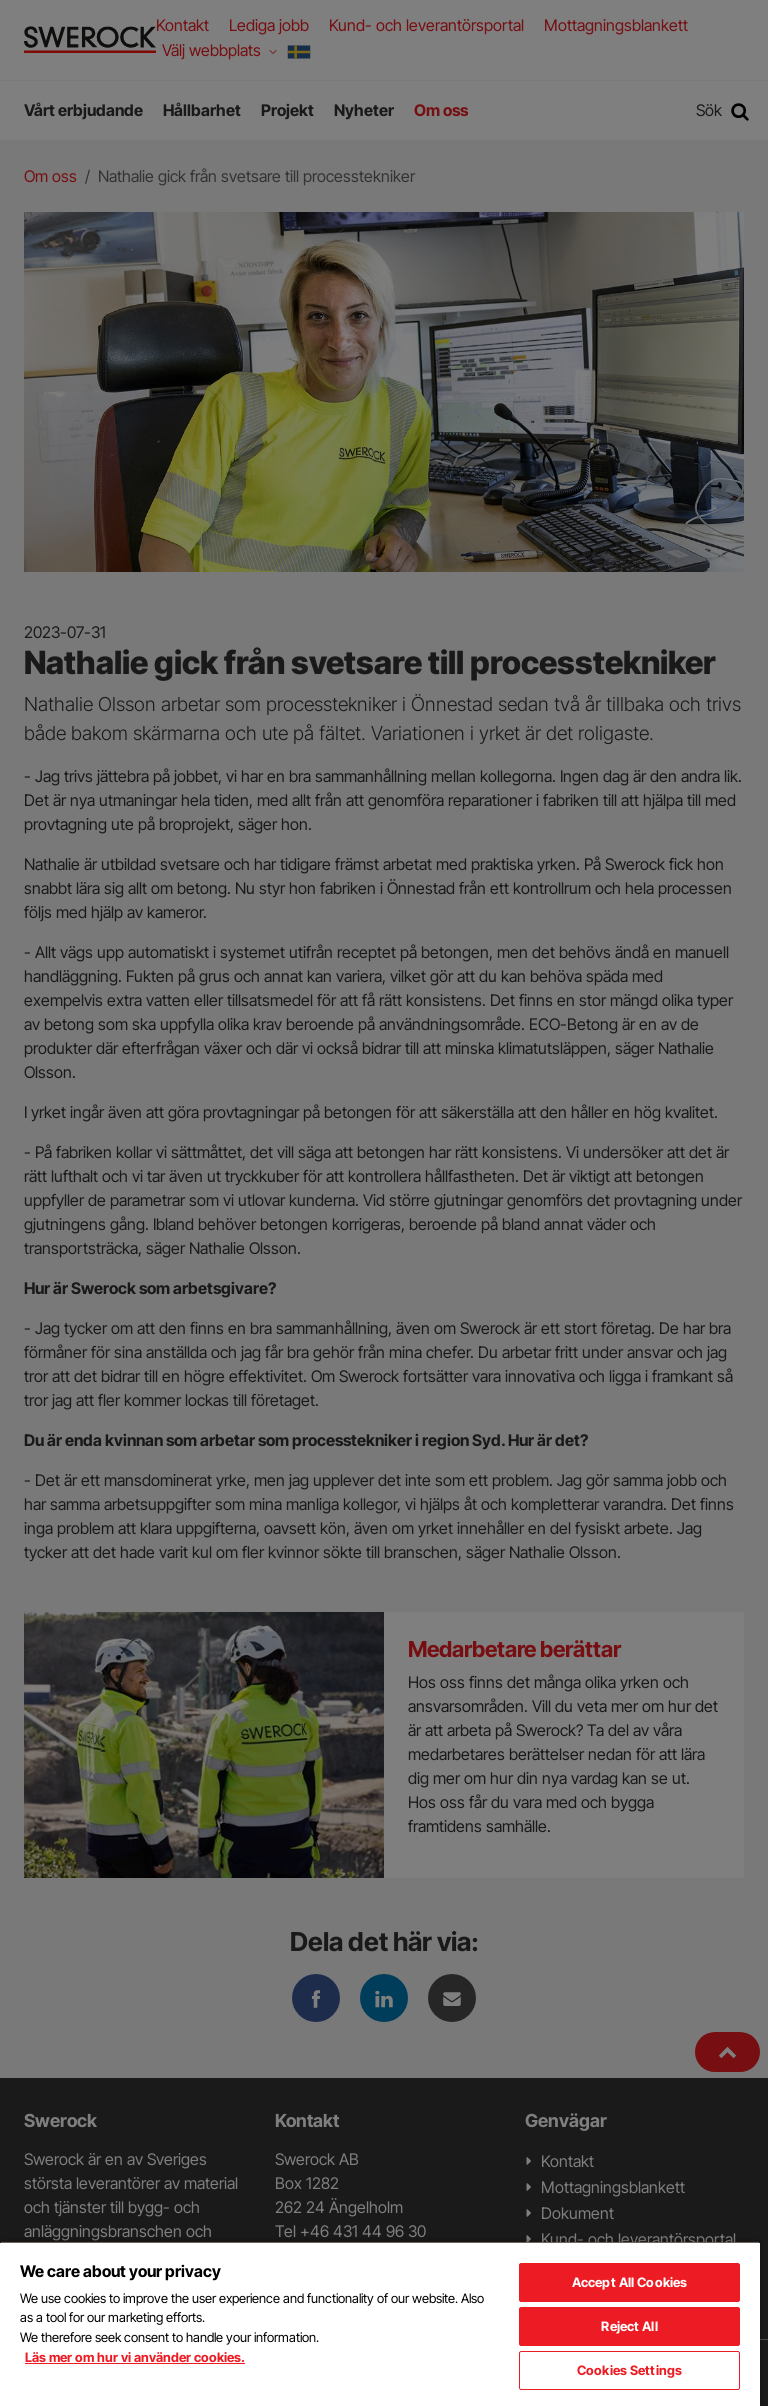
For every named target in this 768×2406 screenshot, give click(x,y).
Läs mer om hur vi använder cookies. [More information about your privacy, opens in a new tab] (135, 2357)
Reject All (629, 2326)
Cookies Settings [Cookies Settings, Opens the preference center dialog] (629, 2370)
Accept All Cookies (629, 2282)
